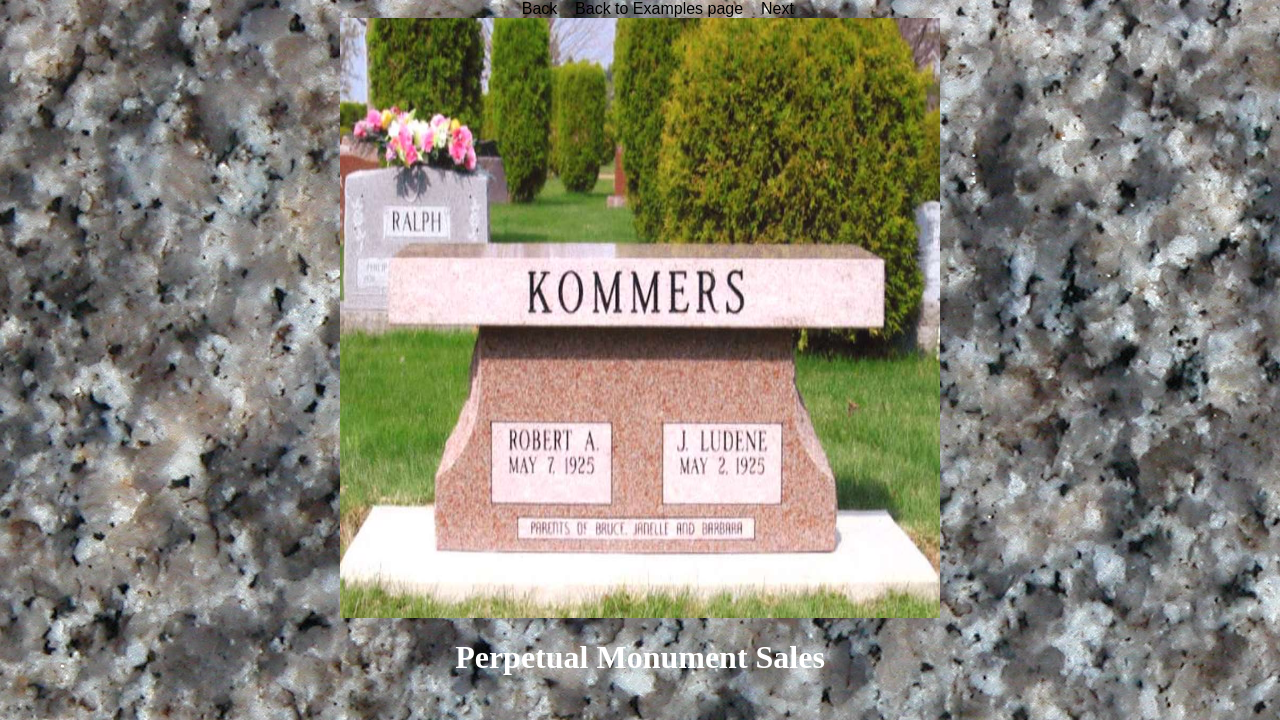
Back (540, 8)
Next (777, 8)
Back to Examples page (659, 8)
